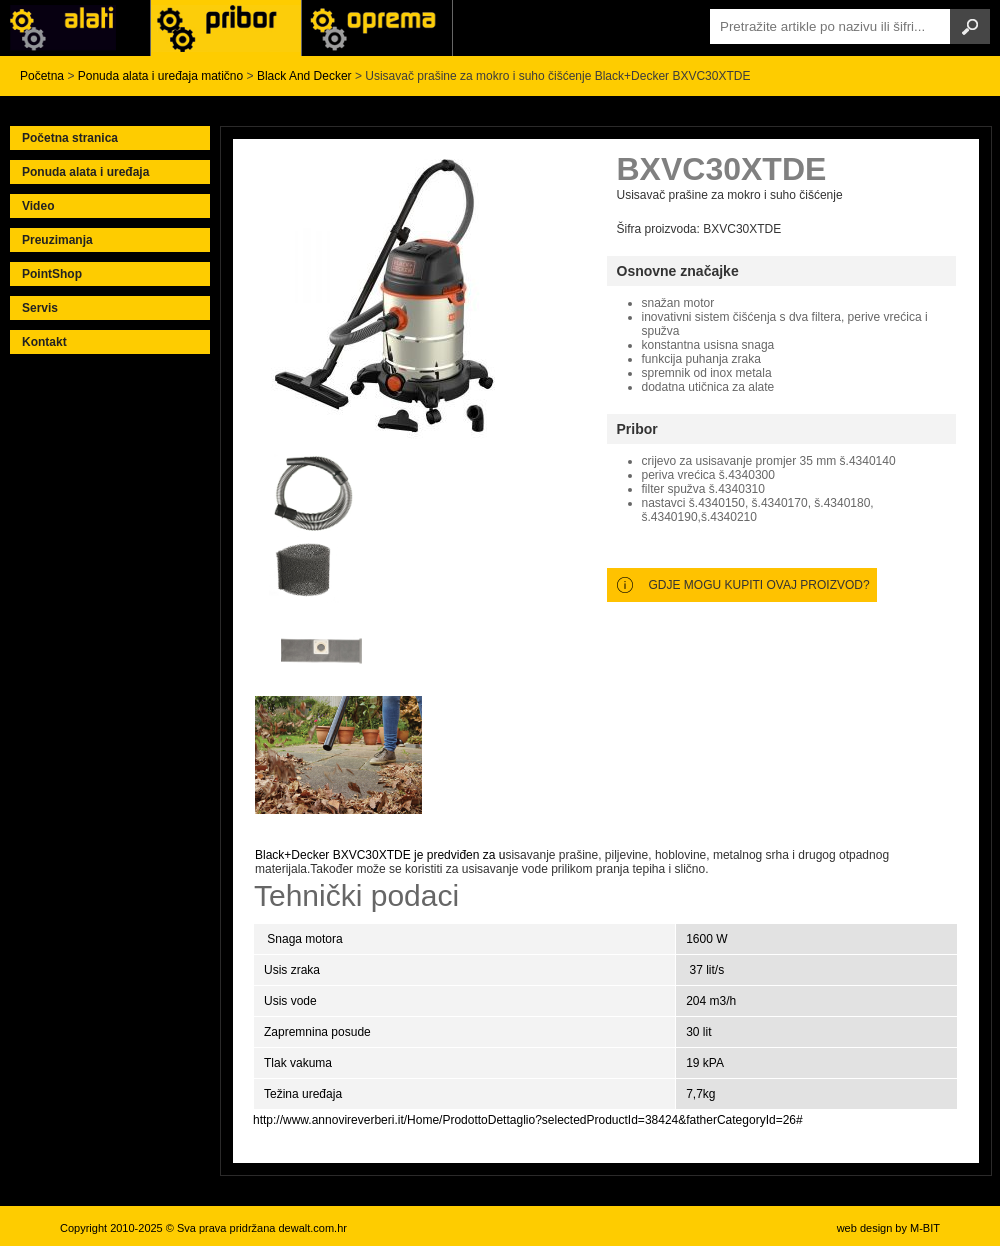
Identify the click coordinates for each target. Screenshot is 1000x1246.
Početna (42, 76)
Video (38, 206)
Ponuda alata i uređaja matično (160, 76)
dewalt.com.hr (312, 1228)
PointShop (52, 274)
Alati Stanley (377, 28)
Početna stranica (70, 138)
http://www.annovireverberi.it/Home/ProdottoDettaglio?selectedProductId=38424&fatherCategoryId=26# (528, 1120)
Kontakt (44, 342)
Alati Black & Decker (226, 28)
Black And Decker (304, 76)
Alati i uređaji (75, 28)
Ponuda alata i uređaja (85, 172)
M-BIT (925, 1228)
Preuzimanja (57, 240)
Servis (40, 308)
